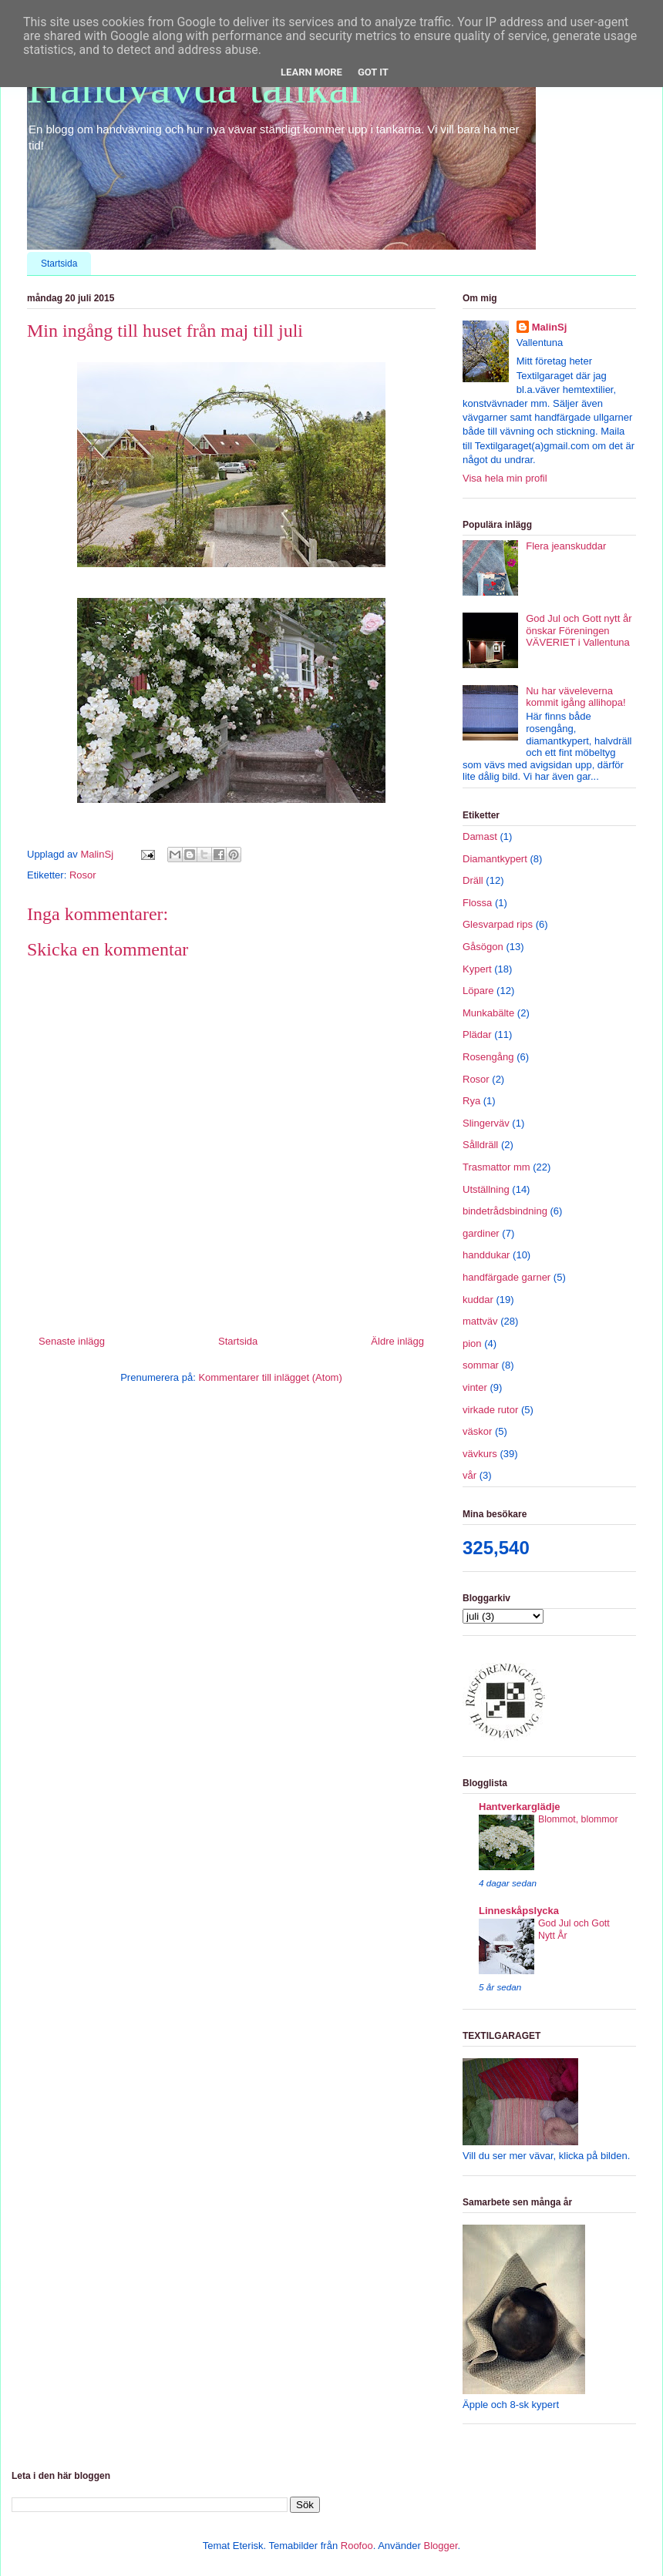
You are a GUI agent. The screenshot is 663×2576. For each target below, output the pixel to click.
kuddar (478, 1299)
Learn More (311, 72)
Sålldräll (480, 1144)
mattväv (480, 1321)
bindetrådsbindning (505, 1211)
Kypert (477, 969)
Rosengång (488, 1057)
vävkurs (480, 1453)
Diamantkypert (495, 859)
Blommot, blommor (578, 1819)
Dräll (473, 880)
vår (469, 1475)
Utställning (486, 1189)
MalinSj (549, 327)
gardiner (481, 1233)
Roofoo (357, 2545)
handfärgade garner (506, 1277)
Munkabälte (488, 1013)
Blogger (440, 2545)
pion (472, 1343)
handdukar (486, 1255)
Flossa (477, 902)
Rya (471, 1101)
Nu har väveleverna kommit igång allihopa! (575, 697)
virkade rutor (490, 1410)
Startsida (59, 263)
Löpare (478, 990)
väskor (477, 1431)
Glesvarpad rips (498, 924)
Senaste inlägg (72, 1341)
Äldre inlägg (397, 1341)
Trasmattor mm (496, 1167)
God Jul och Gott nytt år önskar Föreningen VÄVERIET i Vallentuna (578, 630)
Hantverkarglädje (519, 1806)
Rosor (82, 875)
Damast (480, 836)
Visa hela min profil (505, 478)
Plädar (477, 1034)
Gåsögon (483, 946)
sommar (481, 1365)
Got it (373, 72)
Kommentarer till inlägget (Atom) (270, 1377)
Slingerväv (486, 1123)
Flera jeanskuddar (566, 546)
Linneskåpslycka (519, 1910)
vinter (475, 1387)
